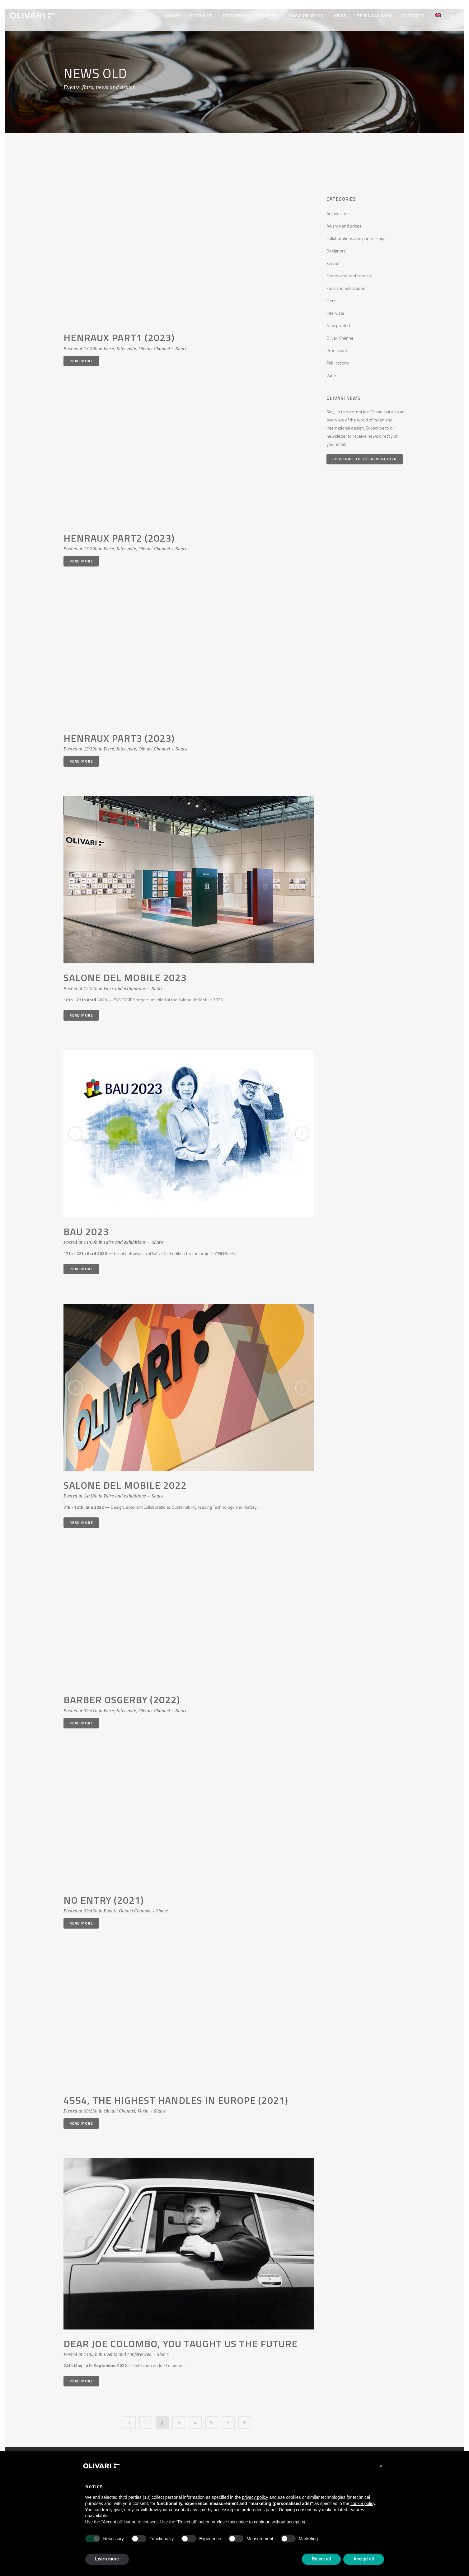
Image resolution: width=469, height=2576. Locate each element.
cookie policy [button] (362, 2503)
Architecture (337, 209)
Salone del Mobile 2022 (125, 1480)
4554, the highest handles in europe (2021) (175, 2095)
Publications (337, 358)
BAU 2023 (86, 1227)
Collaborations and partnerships (356, 234)
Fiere (109, 344)
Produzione (337, 346)
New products (339, 321)
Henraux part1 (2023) (119, 333)
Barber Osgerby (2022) (121, 1695)
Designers (336, 246)
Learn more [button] (107, 2558)
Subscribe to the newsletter (364, 455)
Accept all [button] (363, 2558)
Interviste (126, 344)
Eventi (110, 1906)
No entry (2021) (103, 1895)
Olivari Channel (154, 344)
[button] (381, 2466)
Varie (143, 2106)
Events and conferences (127, 2350)
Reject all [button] (321, 2558)
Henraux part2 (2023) (119, 533)
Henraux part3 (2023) (119, 733)
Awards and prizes (344, 221)
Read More (81, 357)
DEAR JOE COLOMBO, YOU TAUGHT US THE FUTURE (180, 2339)
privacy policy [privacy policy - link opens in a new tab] (255, 2497)
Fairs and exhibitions (125, 984)
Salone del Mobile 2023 (125, 973)
